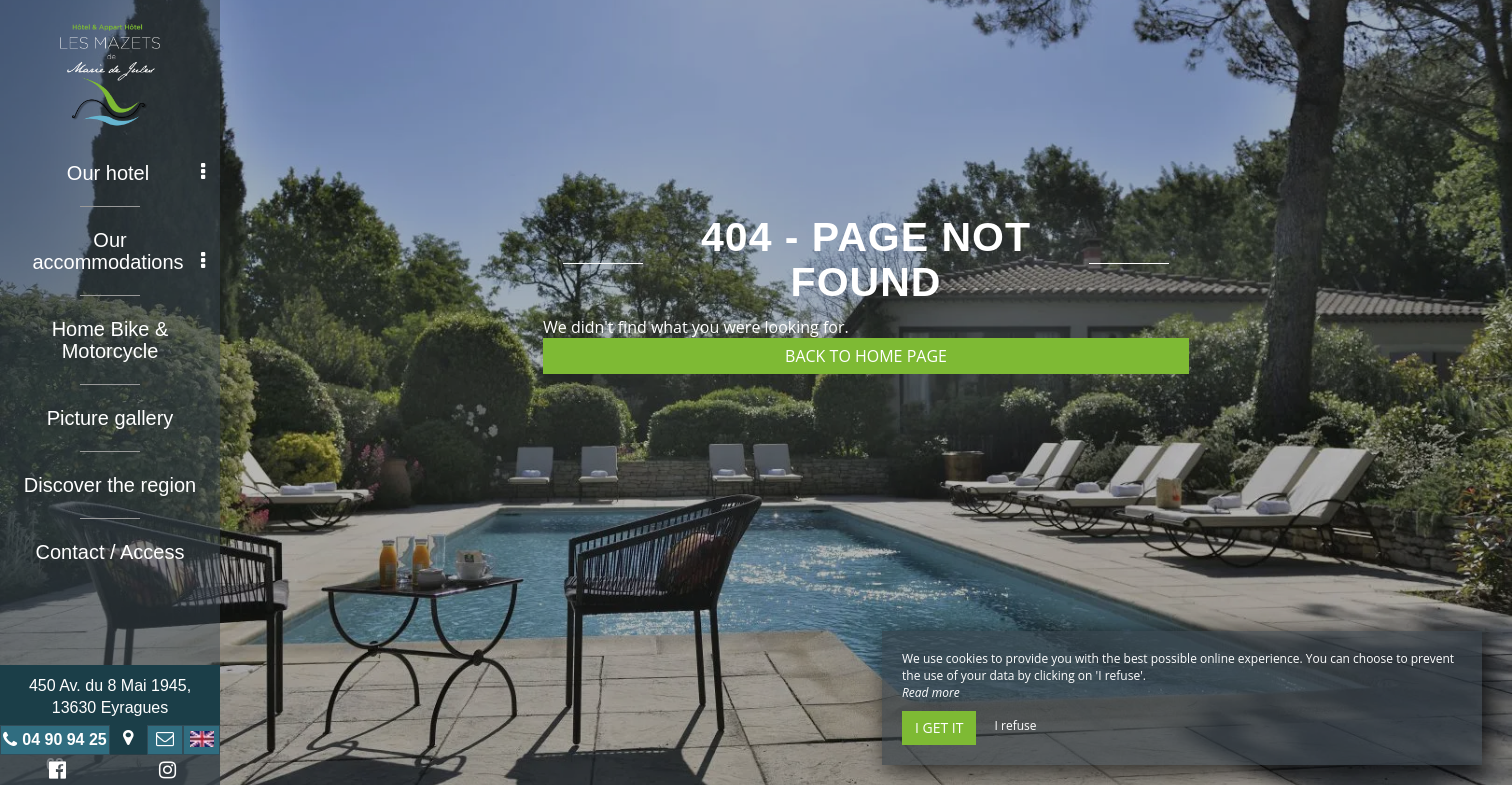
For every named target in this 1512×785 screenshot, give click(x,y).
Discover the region (110, 485)
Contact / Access (110, 552)
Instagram (164, 772)
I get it (939, 727)
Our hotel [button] (136, 173)
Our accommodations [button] (118, 251)
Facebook (54, 772)
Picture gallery (110, 418)
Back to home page (866, 356)
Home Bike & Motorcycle (110, 340)
